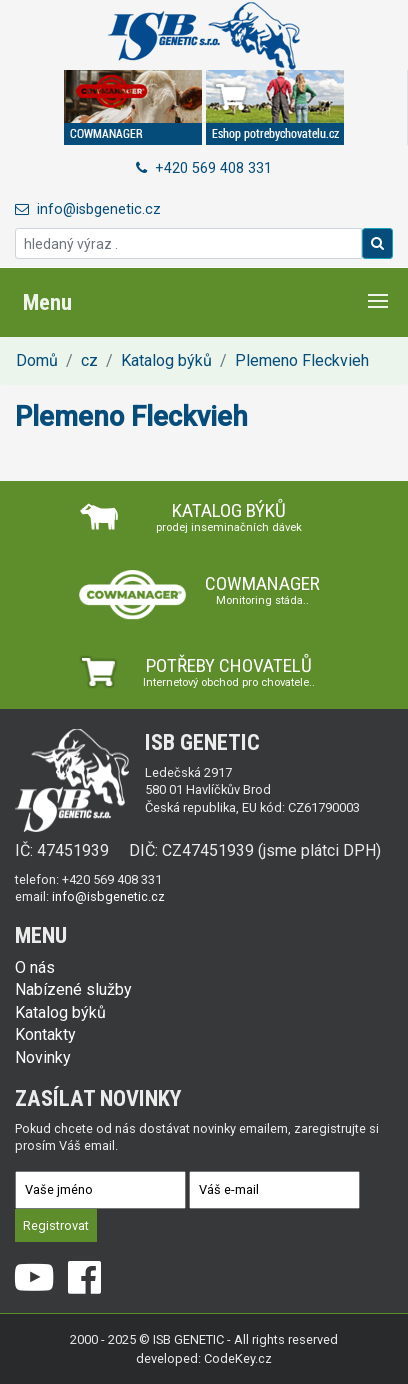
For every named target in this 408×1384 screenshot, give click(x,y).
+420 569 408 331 (204, 168)
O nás (35, 967)
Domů (37, 360)
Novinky (43, 1057)
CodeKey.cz (238, 1358)
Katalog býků (166, 360)
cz (89, 360)
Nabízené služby (73, 989)
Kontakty (45, 1034)
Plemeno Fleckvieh (302, 360)
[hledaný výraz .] (188, 243)
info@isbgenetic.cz (88, 209)
